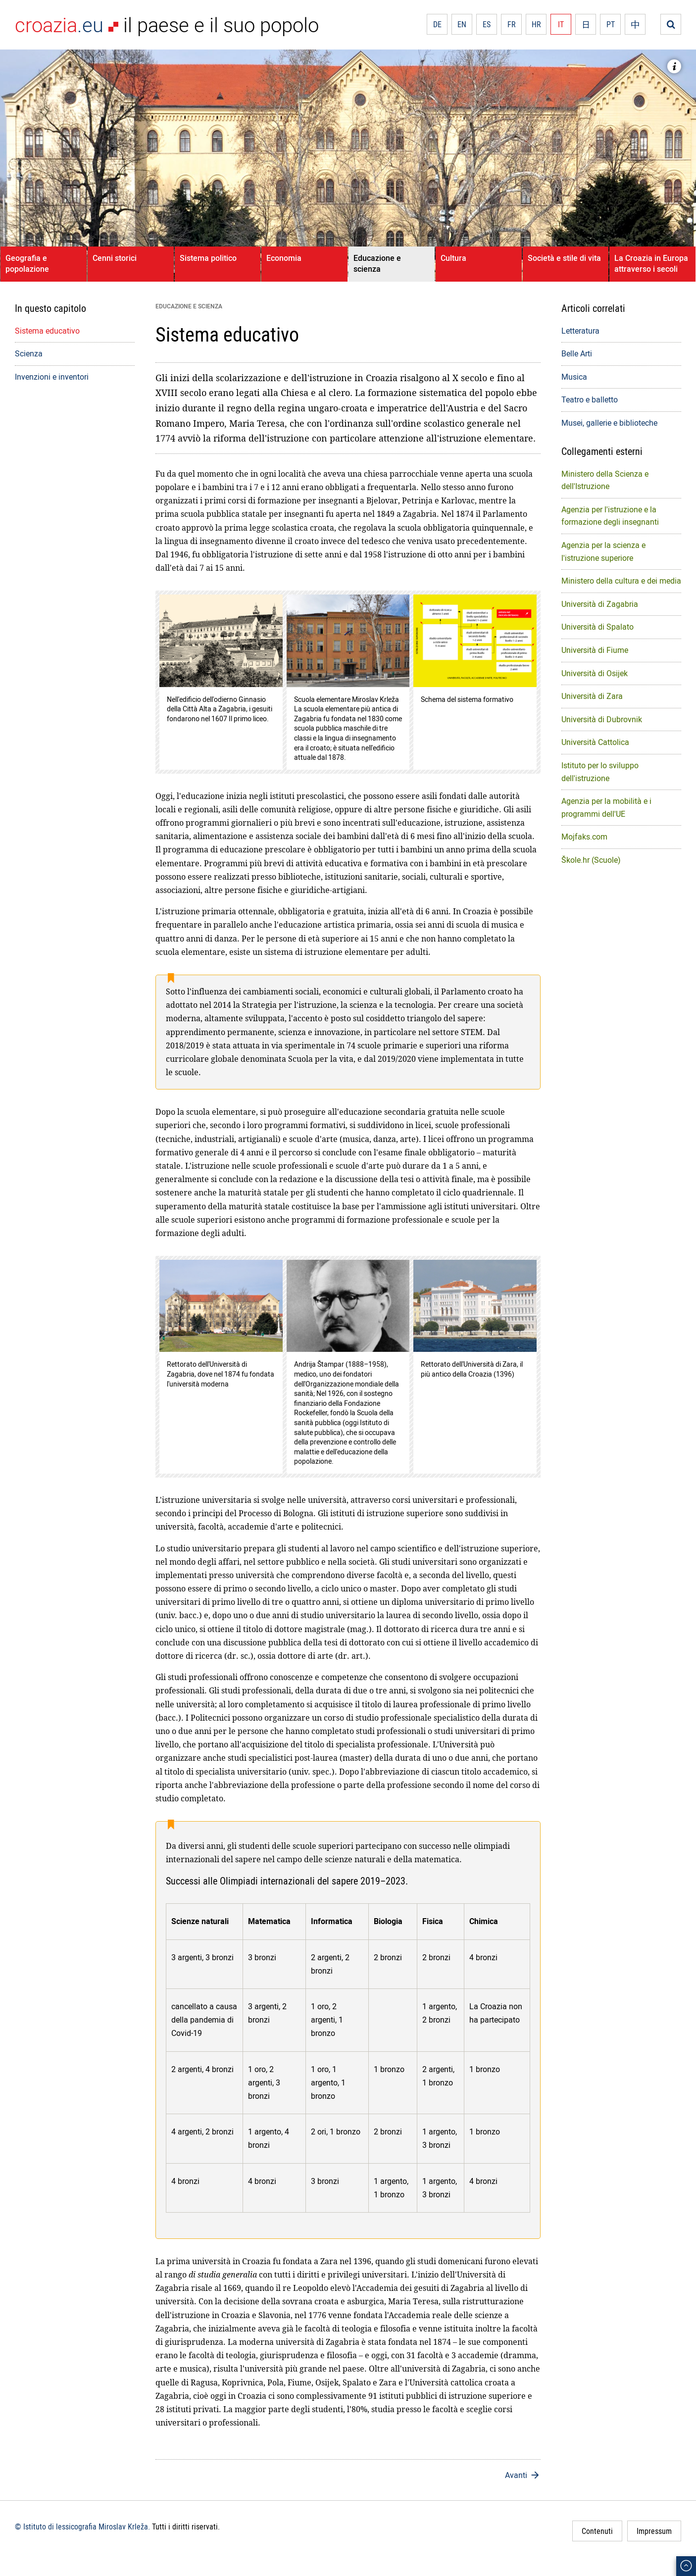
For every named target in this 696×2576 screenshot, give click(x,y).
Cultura (453, 257)
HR (536, 24)
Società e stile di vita (564, 257)
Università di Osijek (594, 673)
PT (610, 24)
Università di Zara (592, 696)
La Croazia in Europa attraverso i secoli (651, 263)
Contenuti (597, 2531)
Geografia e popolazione (27, 263)
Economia (283, 257)
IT (561, 24)
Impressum (654, 2531)
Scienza (29, 353)
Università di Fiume (594, 649)
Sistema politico (208, 257)
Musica (574, 376)
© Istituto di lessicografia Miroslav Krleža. (82, 2526)
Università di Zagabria (599, 603)
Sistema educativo (47, 330)
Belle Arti (576, 353)
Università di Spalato (597, 626)
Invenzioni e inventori (52, 376)
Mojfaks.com (584, 836)
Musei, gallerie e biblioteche (609, 422)
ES (487, 24)
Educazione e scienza (377, 263)
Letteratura (580, 330)
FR (511, 24)
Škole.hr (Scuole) (591, 859)
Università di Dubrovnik (601, 719)
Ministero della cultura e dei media (621, 580)
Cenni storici (115, 257)
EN (461, 24)
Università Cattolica (595, 742)
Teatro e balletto (589, 399)
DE (437, 24)
